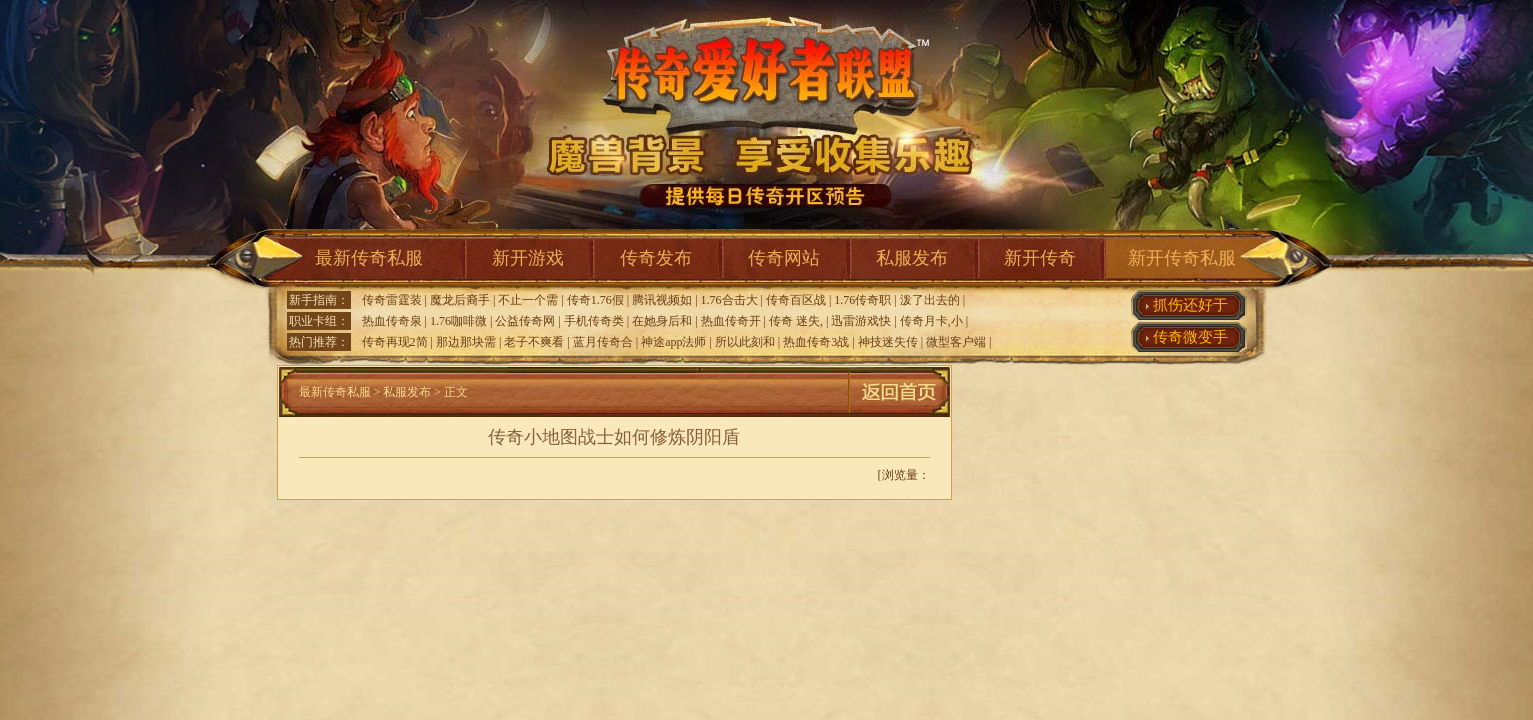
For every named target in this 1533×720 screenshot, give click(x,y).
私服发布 (912, 258)
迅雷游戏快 (861, 321)
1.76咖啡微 (458, 321)
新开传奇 (1040, 258)
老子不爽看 (534, 342)
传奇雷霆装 (392, 300)
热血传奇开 (731, 321)
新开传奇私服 (1182, 258)
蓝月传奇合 (603, 342)
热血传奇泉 (392, 321)
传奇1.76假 (595, 300)
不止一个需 (528, 300)
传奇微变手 (1190, 337)
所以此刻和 (745, 342)
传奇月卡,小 (931, 321)
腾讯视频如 (662, 300)
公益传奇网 (525, 321)
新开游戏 (528, 258)
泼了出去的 (930, 300)
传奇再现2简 (395, 342)
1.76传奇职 (862, 300)
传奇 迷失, (796, 321)
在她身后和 (662, 321)
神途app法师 (673, 342)
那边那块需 (466, 342)
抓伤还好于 (1190, 305)
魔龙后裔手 (460, 300)
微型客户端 (956, 342)
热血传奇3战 (816, 342)
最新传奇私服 (369, 258)
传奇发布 (656, 258)
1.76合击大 (729, 300)
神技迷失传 (888, 342)
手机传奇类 (594, 321)
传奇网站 (784, 258)
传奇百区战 (796, 300)
